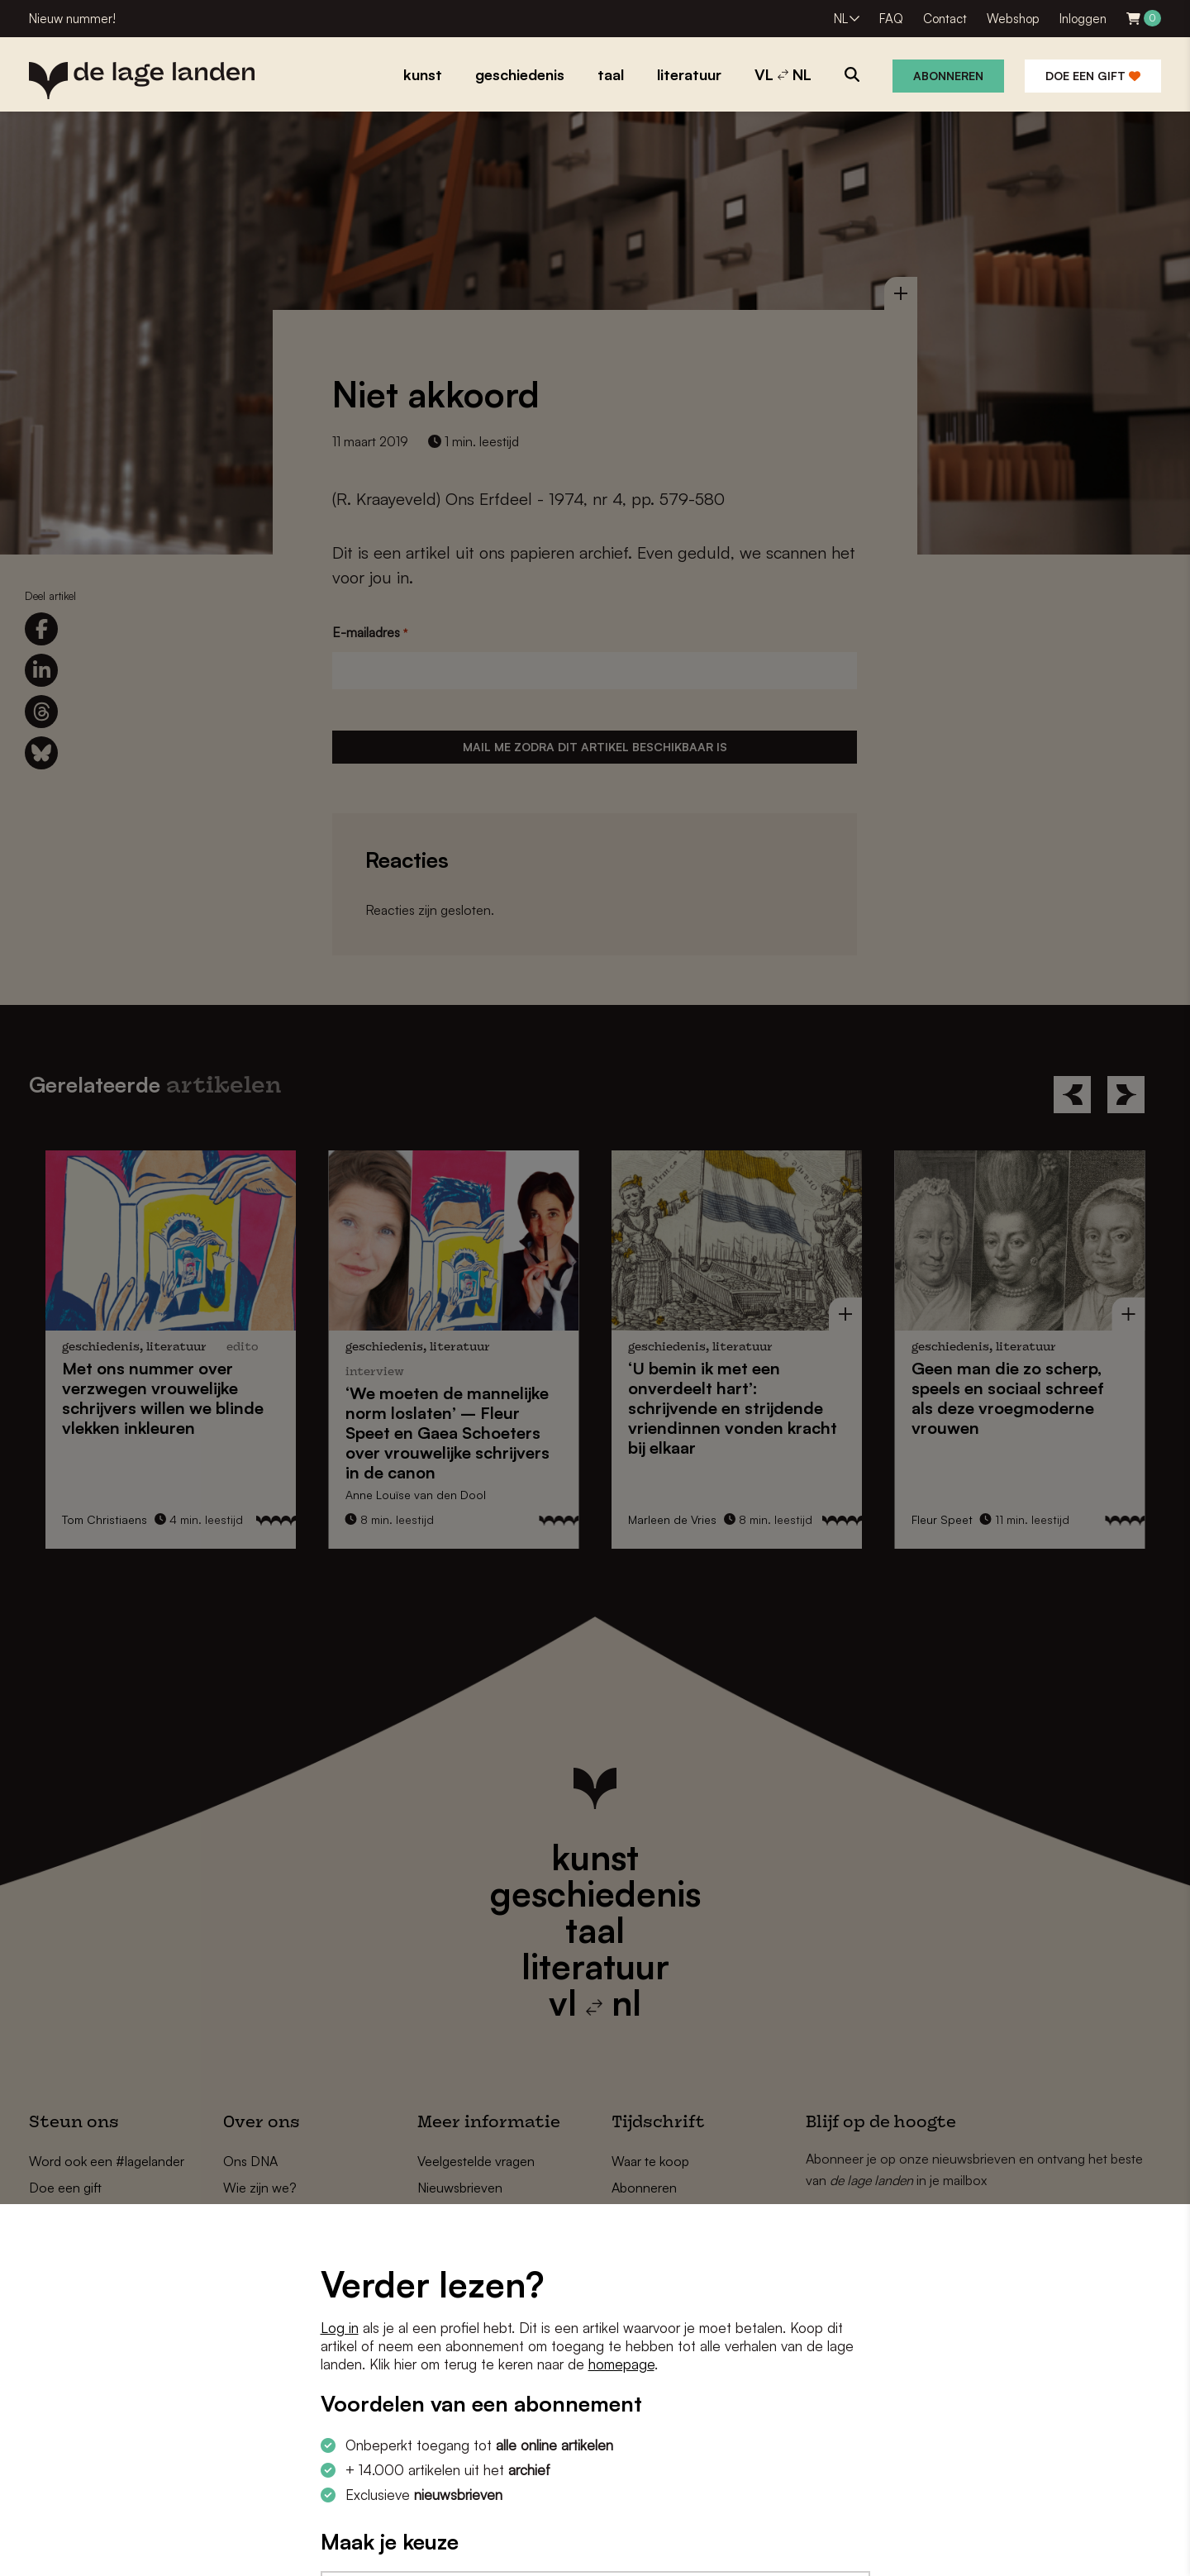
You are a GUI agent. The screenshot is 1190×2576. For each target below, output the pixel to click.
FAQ (891, 18)
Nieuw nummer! (72, 18)
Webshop (1013, 18)
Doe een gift (1092, 76)
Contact (945, 18)
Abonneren (948, 76)
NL (841, 18)
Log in (340, 2327)
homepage (621, 2364)
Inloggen (1083, 18)
